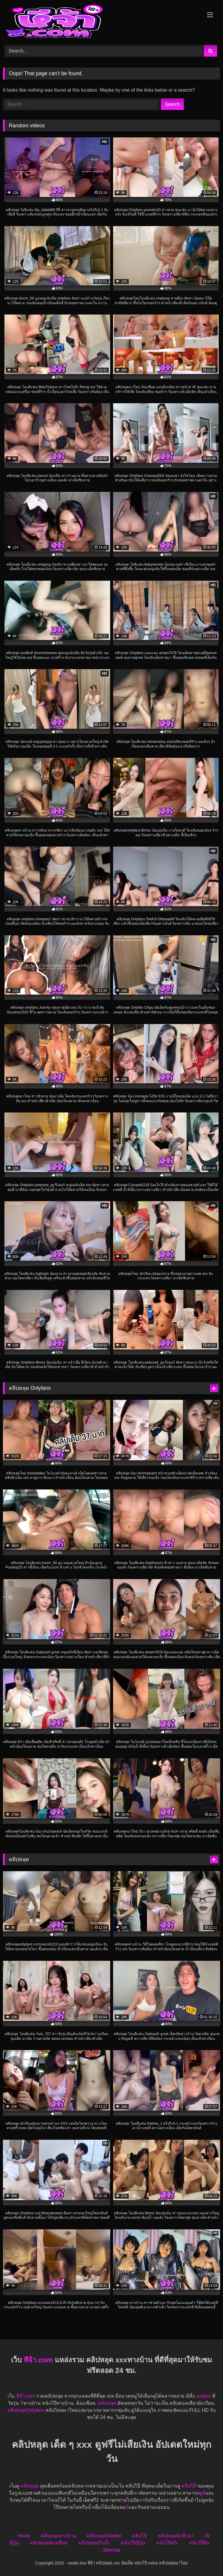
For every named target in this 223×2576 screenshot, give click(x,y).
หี (22, 2403)
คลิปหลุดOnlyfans (25, 2410)
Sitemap (111, 2549)
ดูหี (202, 2493)
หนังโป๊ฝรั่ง (167, 2542)
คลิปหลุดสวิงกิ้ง (94, 2542)
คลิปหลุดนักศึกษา (176, 2535)
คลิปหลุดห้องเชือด (48, 2542)
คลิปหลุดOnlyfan (104, 2535)
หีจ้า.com (38, 2360)
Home (23, 2535)
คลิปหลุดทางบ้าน (58, 2535)
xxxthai (203, 2396)
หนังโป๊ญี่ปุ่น (132, 2542)
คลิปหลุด (107, 2403)
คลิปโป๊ (188, 2485)
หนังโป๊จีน (199, 2542)
